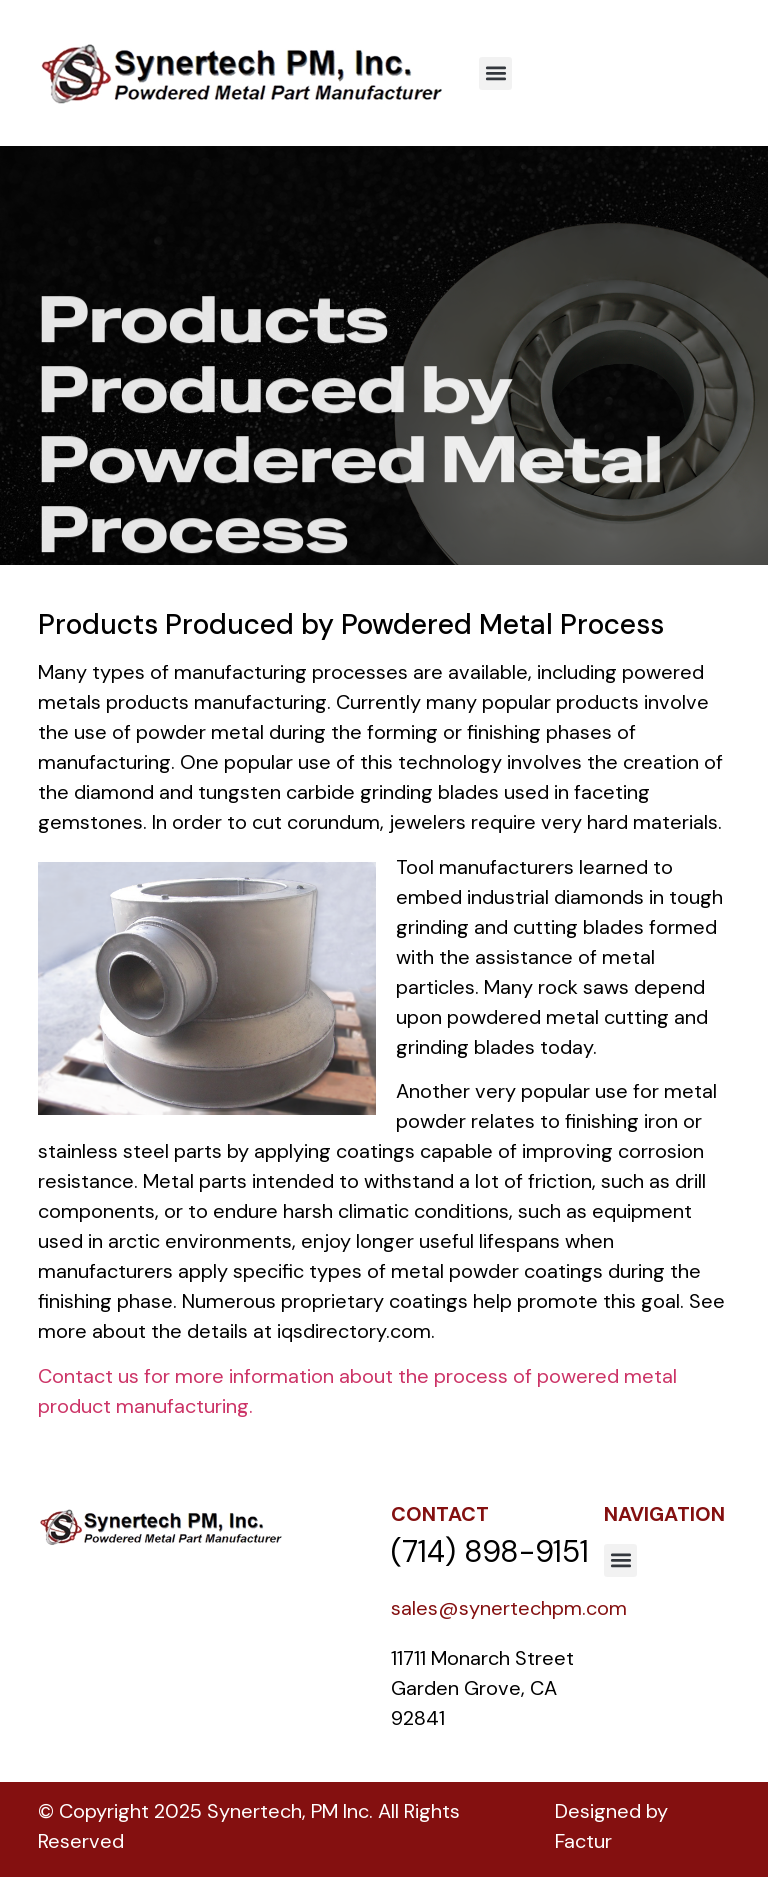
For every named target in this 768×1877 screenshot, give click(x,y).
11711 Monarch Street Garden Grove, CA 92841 (485, 1688)
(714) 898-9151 (490, 1551)
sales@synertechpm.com (509, 1608)
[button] (495, 73)
